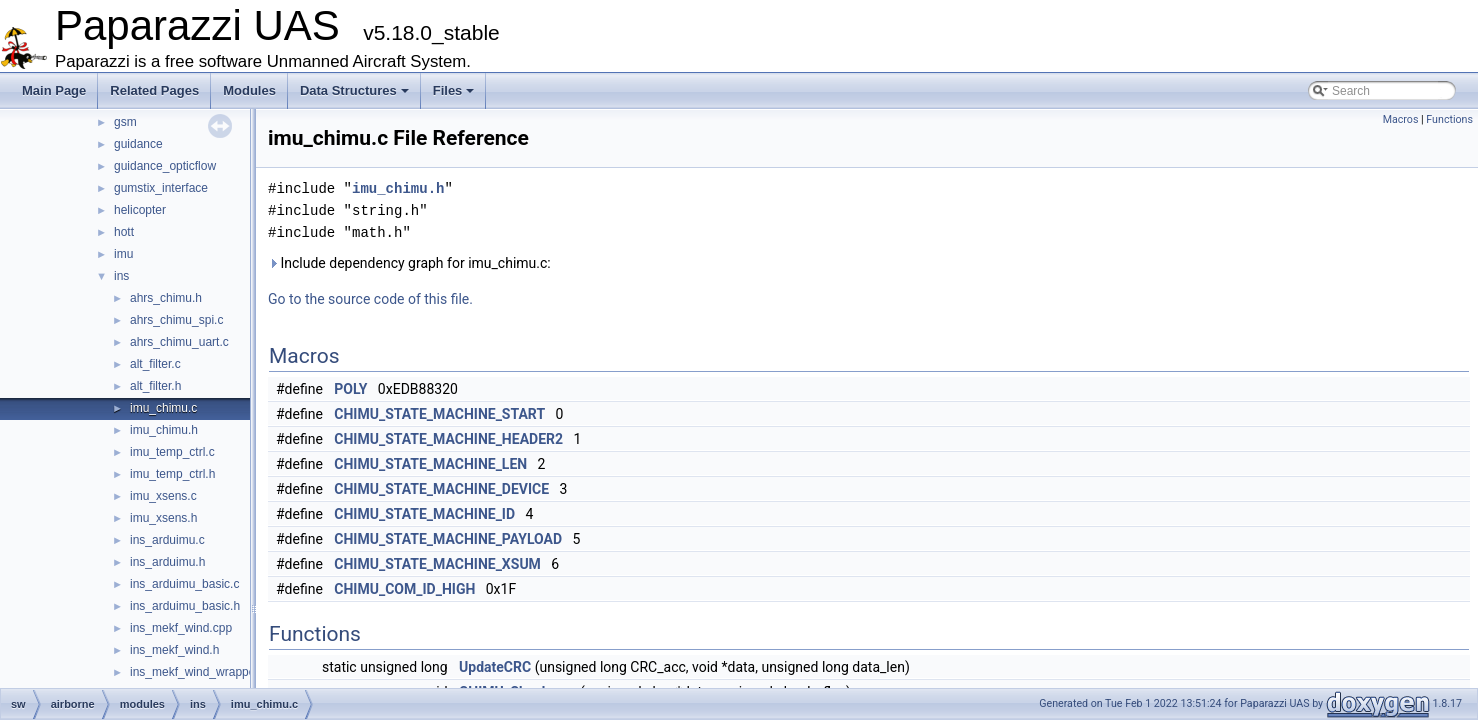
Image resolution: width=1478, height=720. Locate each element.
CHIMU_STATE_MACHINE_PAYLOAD (448, 539)
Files (454, 90)
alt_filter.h (155, 386)
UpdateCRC (495, 667)
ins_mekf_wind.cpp (181, 628)
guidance (138, 144)
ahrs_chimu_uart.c (179, 342)
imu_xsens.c (163, 496)
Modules (249, 90)
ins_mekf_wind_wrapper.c (199, 672)
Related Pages (154, 90)
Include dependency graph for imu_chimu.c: (409, 263)
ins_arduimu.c (167, 540)
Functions (1449, 119)
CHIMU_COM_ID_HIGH (404, 589)
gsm (125, 122)
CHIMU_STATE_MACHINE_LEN (430, 464)
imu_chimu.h (164, 430)
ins (121, 276)
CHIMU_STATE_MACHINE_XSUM (437, 564)
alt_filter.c (155, 364)
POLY (350, 389)
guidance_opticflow (165, 166)
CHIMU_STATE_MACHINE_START (439, 414)
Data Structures (354, 90)
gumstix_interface (161, 188)
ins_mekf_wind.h (174, 650)
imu (123, 254)
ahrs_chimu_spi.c (176, 320)
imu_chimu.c (163, 408)
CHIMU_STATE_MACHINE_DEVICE (441, 489)
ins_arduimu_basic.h (185, 606)
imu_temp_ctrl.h (172, 474)
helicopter (140, 210)
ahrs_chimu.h (166, 298)
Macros (1401, 119)
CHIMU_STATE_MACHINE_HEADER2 (448, 439)
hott (124, 232)
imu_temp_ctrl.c (172, 452)
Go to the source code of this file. (370, 299)
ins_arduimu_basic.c (184, 584)
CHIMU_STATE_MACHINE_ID (424, 514)
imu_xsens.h (163, 518)
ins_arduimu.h (167, 562)
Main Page (54, 90)
